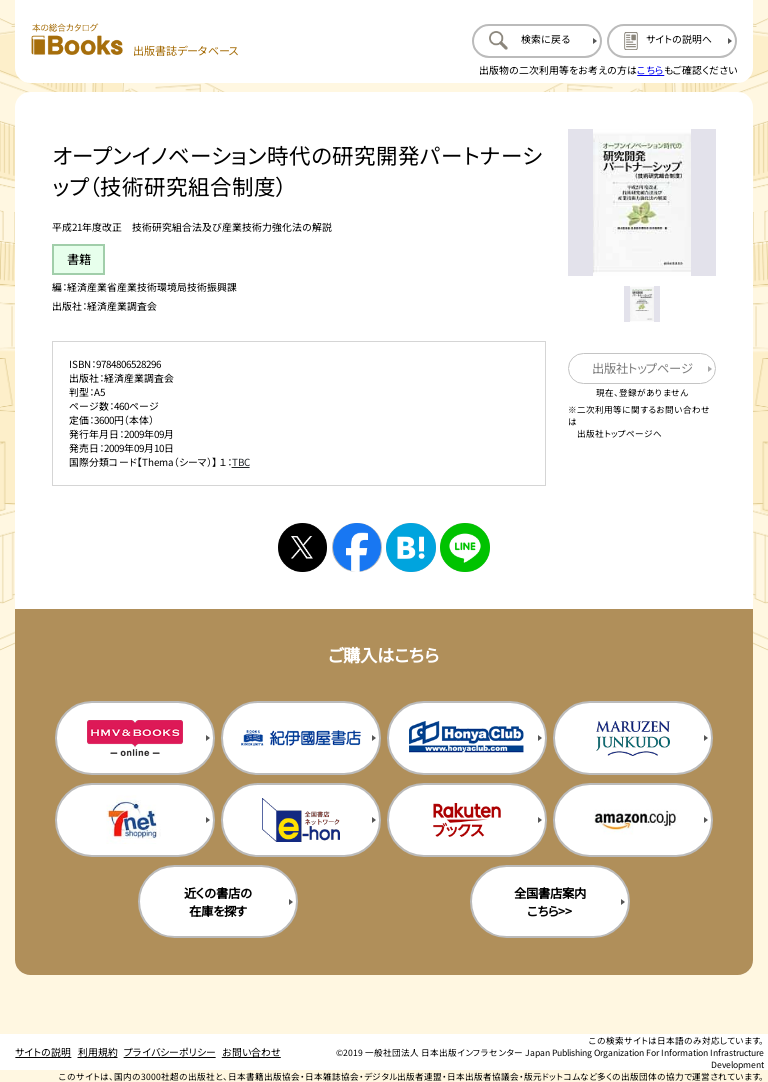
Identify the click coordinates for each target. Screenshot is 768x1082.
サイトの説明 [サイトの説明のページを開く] (43, 1052)
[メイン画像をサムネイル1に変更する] (641, 303)
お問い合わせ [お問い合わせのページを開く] (251, 1052)
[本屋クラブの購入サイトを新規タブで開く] (467, 738)
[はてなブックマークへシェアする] (410, 547)
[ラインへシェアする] (464, 547)
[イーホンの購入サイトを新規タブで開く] (301, 820)
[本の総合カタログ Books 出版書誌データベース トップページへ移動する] (135, 40)
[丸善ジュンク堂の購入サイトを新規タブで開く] (633, 738)
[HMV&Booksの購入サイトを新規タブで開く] (135, 738)
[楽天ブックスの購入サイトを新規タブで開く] (467, 820)
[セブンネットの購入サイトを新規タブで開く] (135, 820)
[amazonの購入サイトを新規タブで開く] (633, 820)
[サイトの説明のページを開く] (672, 41)
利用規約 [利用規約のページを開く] (98, 1052)
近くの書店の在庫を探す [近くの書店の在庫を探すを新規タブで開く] (218, 902)
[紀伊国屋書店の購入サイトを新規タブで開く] (301, 738)
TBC (241, 462)
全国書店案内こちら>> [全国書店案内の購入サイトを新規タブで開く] (550, 902)
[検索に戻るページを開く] (537, 41)
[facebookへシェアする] (356, 547)
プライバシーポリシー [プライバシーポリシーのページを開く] (170, 1052)
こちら (650, 70)
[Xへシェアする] (302, 547)
